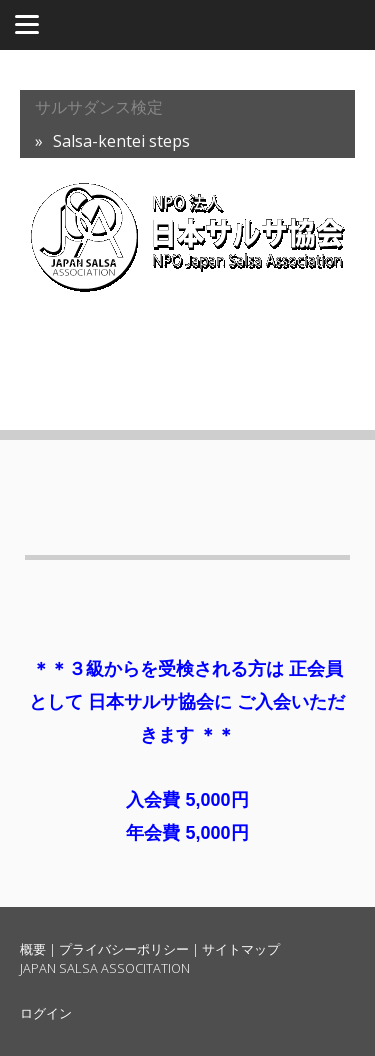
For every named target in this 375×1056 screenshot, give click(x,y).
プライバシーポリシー (124, 949)
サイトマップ (241, 949)
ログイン (46, 1013)
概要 (33, 949)
